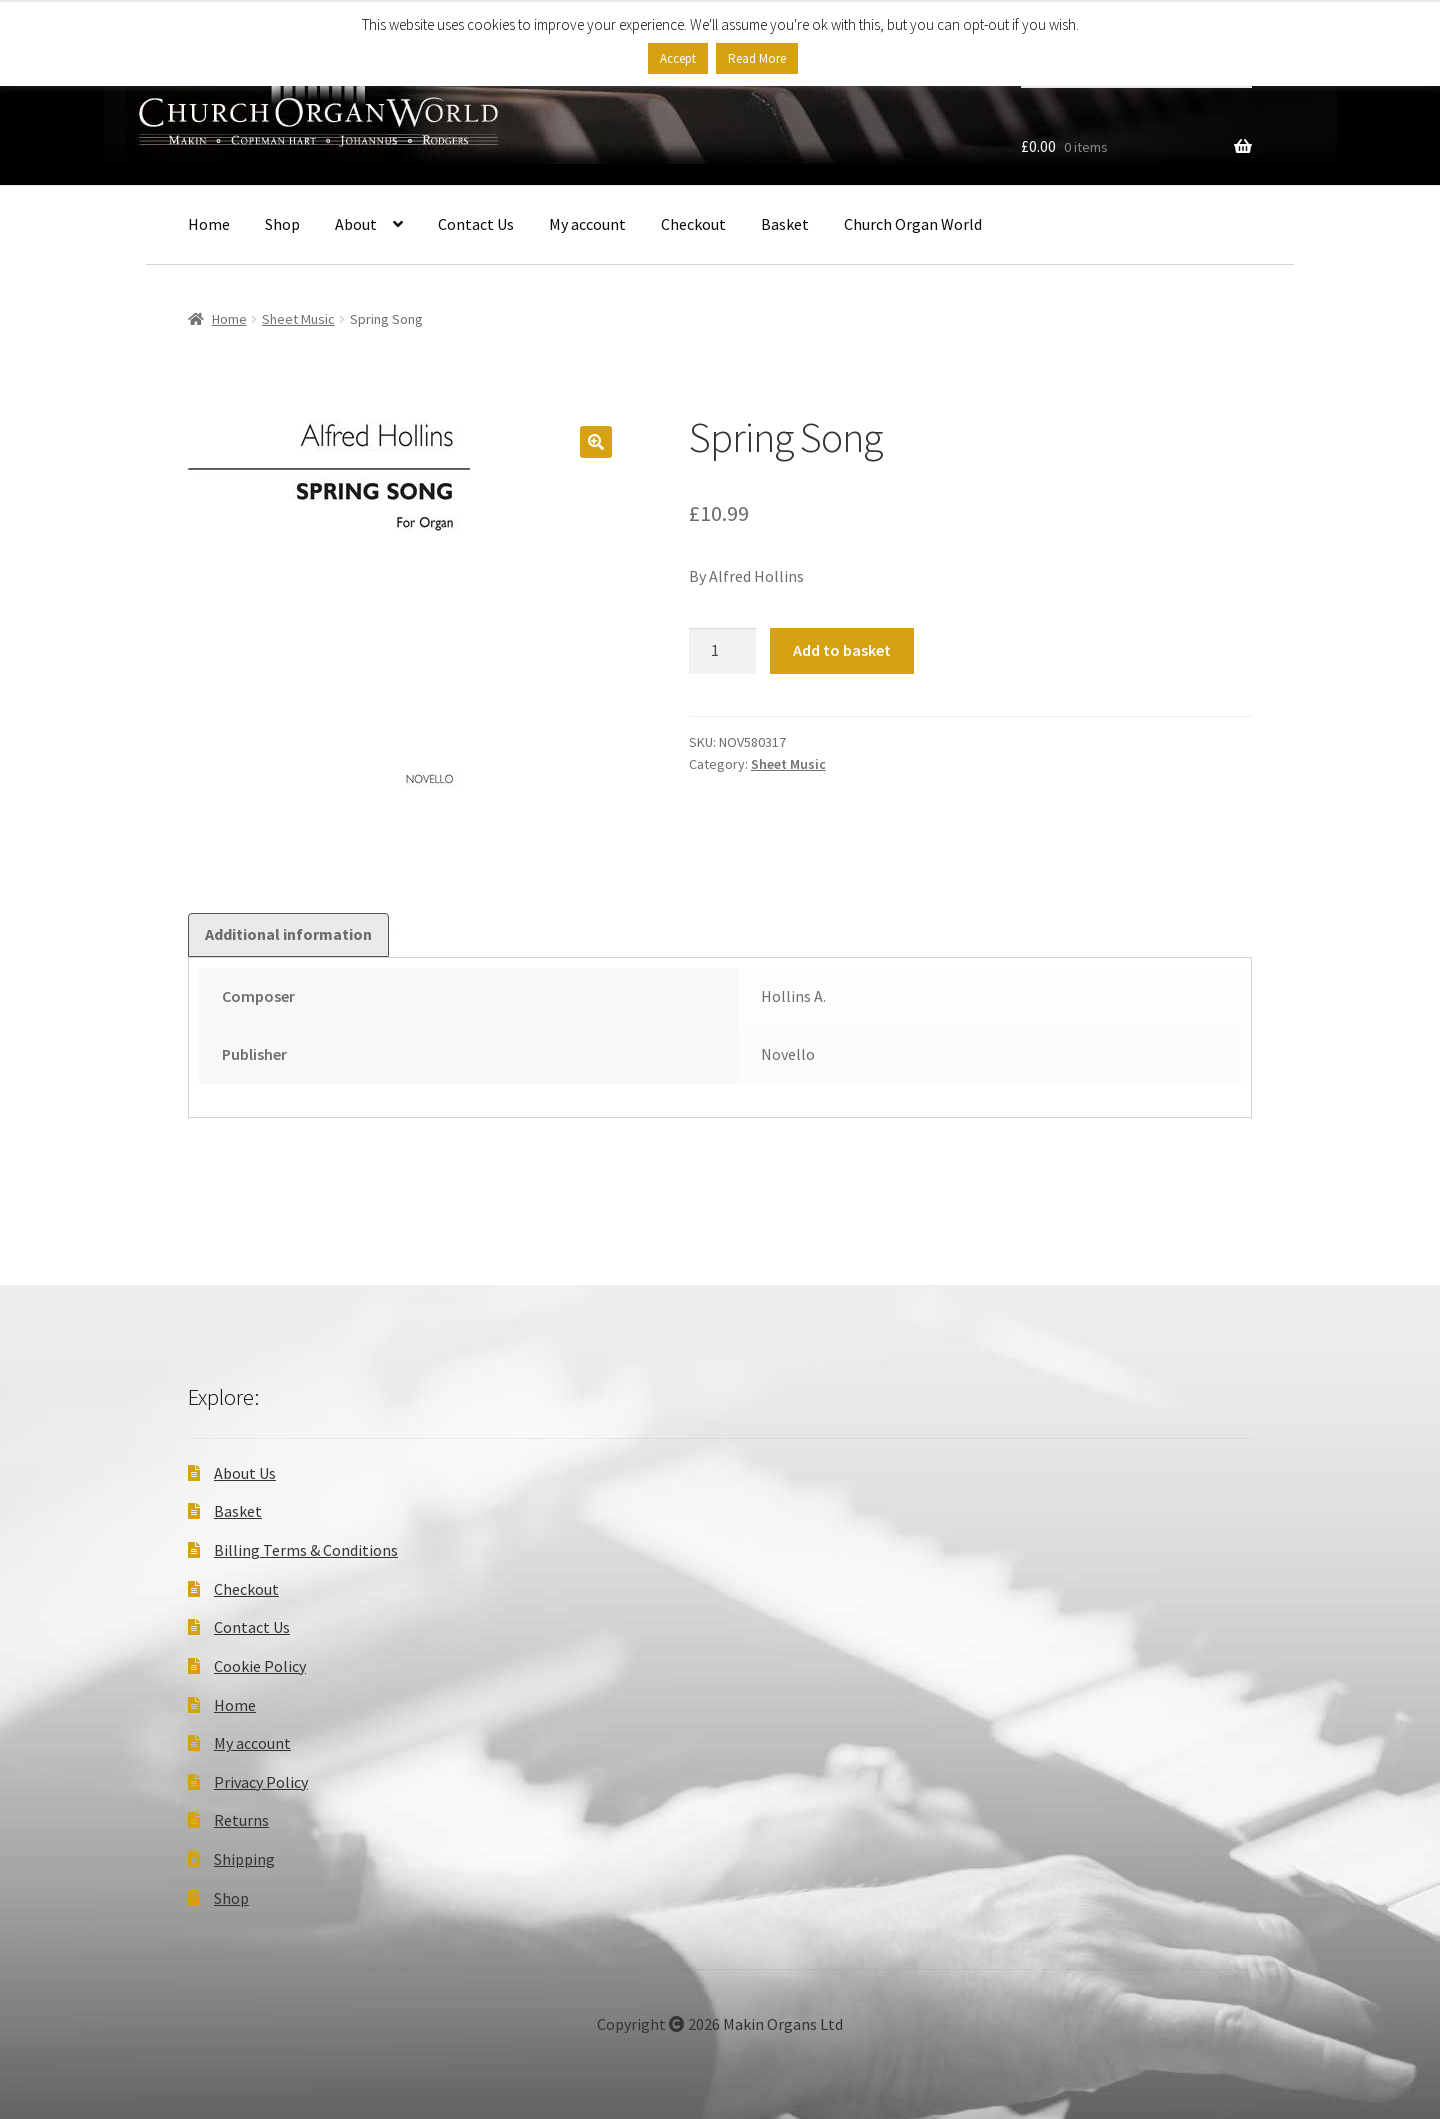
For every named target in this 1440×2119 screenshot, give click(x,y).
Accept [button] (678, 58)
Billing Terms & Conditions (306, 1550)
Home (209, 224)
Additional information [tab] (288, 934)
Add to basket (842, 650)
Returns (241, 1820)
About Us (245, 1473)
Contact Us (476, 224)
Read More (757, 58)
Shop (282, 224)
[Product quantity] (723, 651)
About (356, 224)
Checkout (693, 224)
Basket (785, 224)
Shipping (244, 1859)
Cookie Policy (260, 1666)
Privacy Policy (261, 1782)
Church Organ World (913, 224)
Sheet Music (298, 319)
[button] (596, 442)
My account (587, 224)
